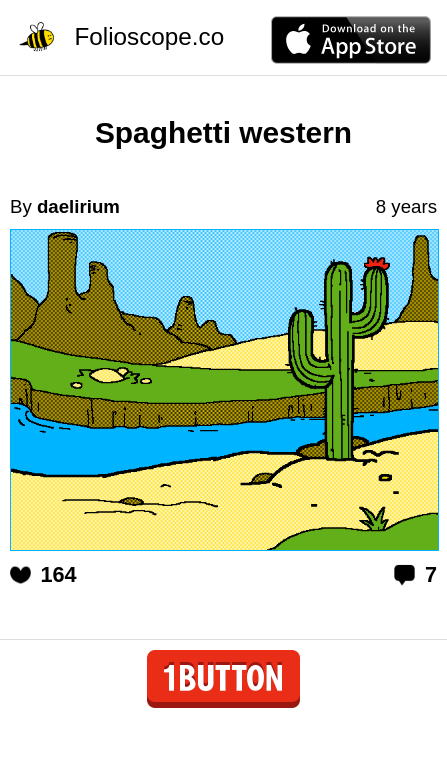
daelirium (78, 206)
